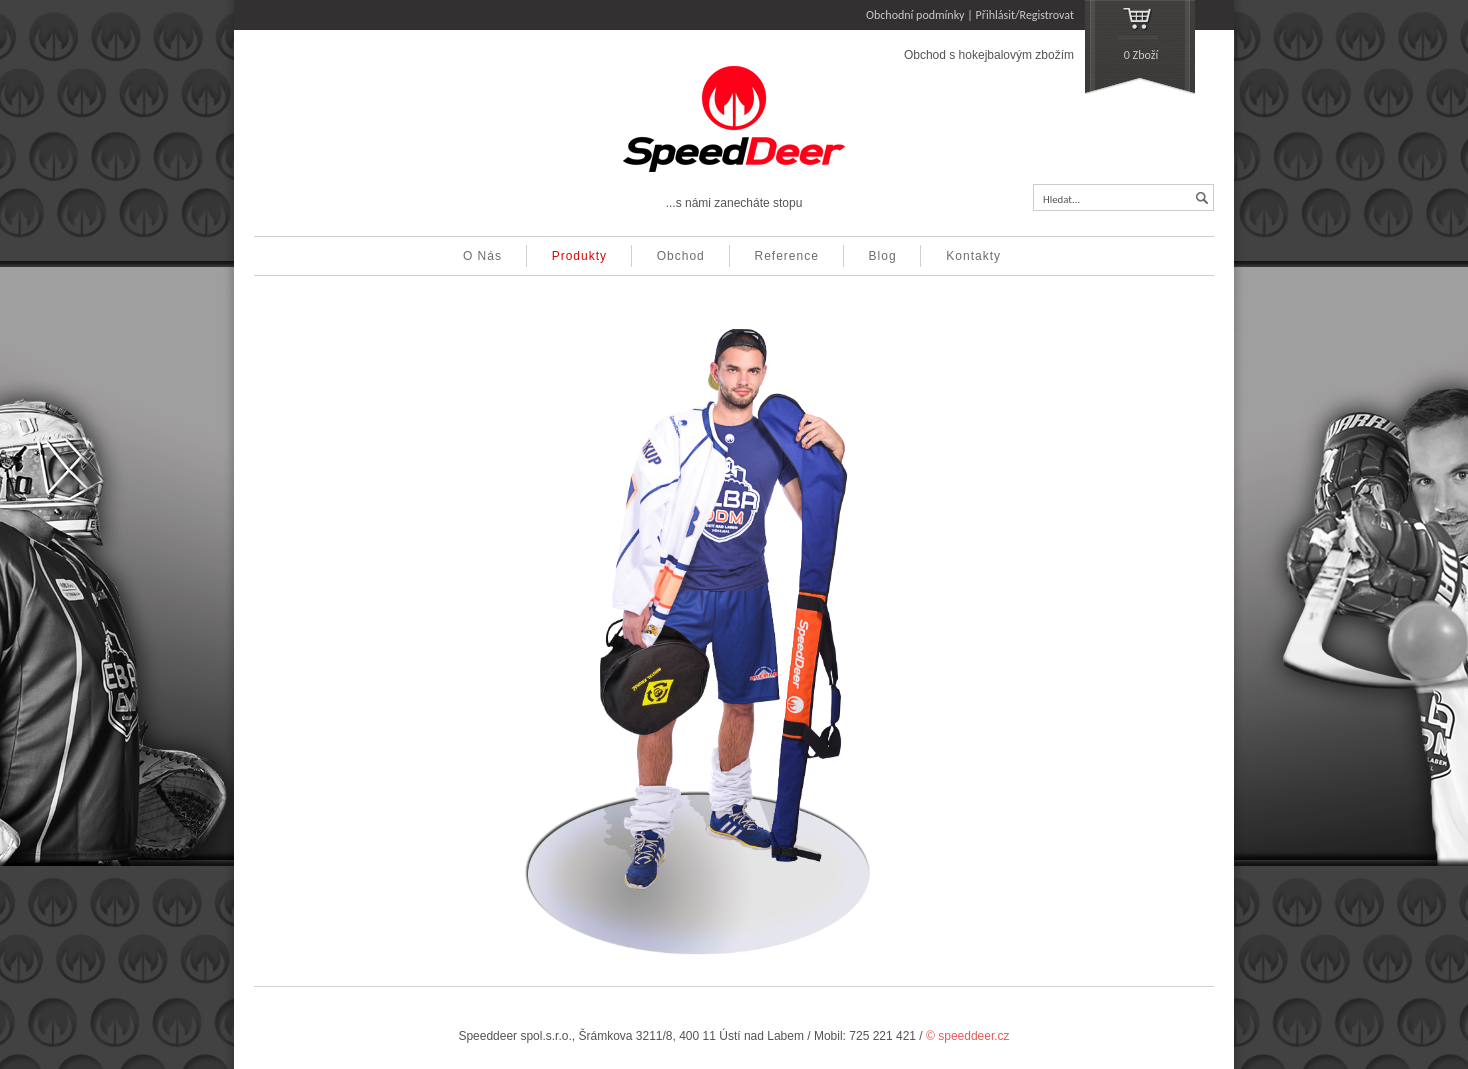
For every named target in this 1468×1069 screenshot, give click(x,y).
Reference (787, 256)
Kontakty (973, 256)
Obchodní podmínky (915, 15)
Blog (883, 256)
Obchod (681, 256)
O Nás (482, 256)
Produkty (579, 256)
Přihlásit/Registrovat (1025, 15)
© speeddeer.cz (968, 1036)
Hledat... (1061, 199)
